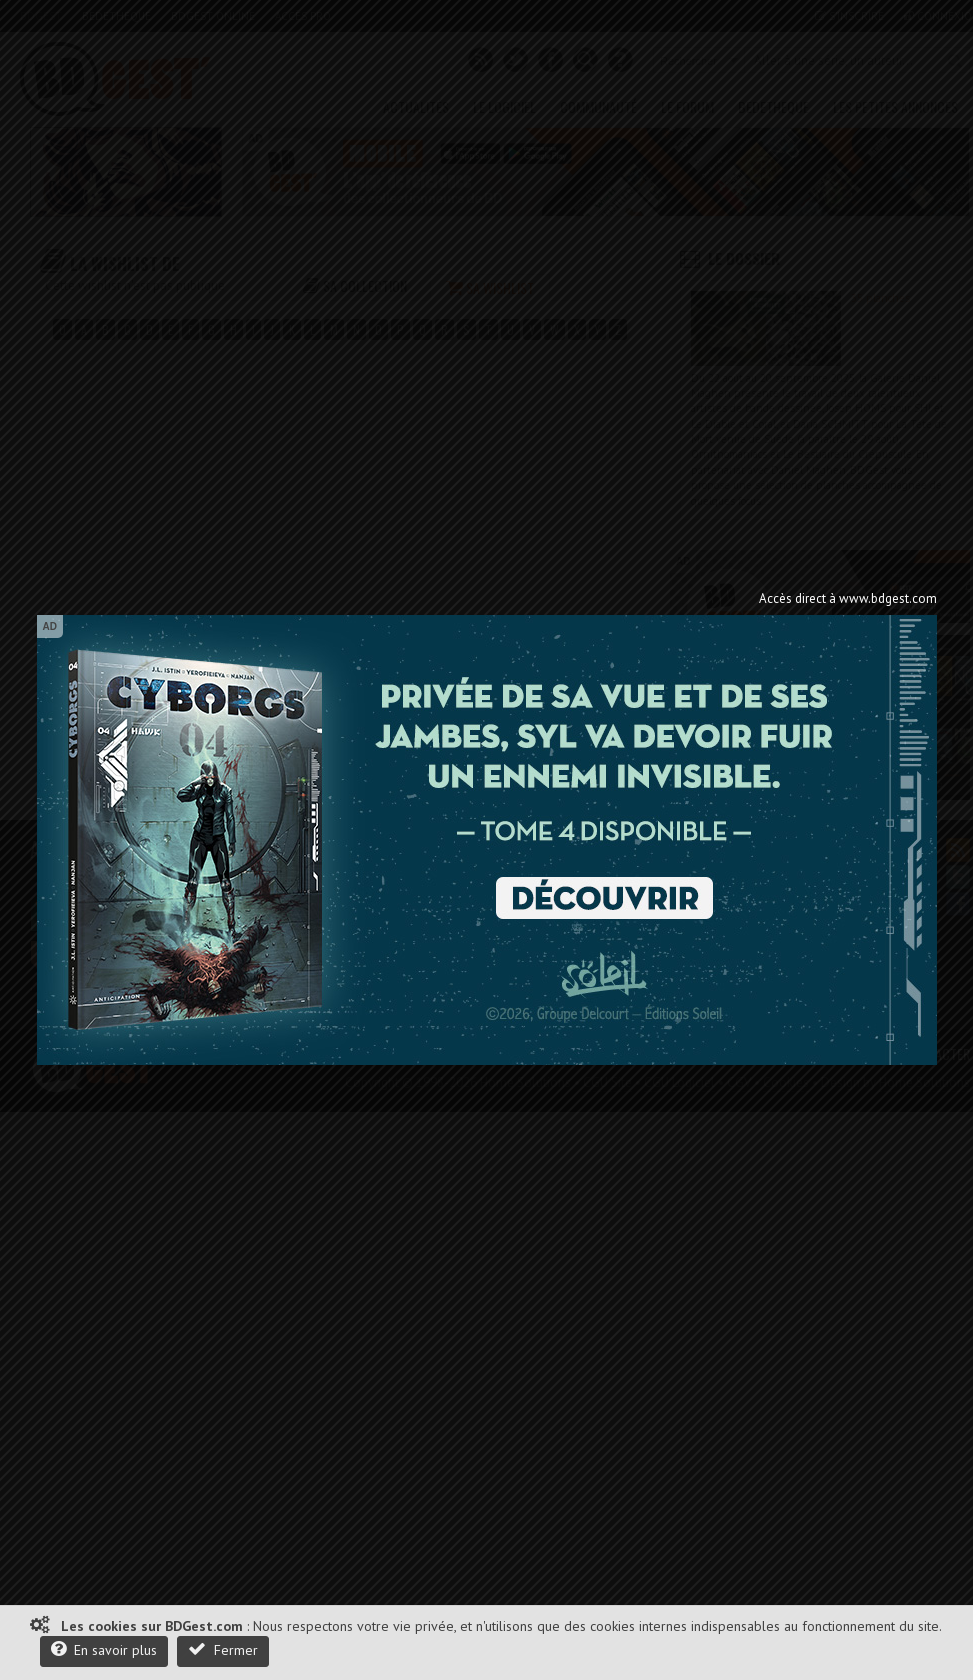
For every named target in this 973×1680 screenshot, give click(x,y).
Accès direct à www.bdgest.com (848, 598)
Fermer (223, 1649)
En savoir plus (104, 1649)
